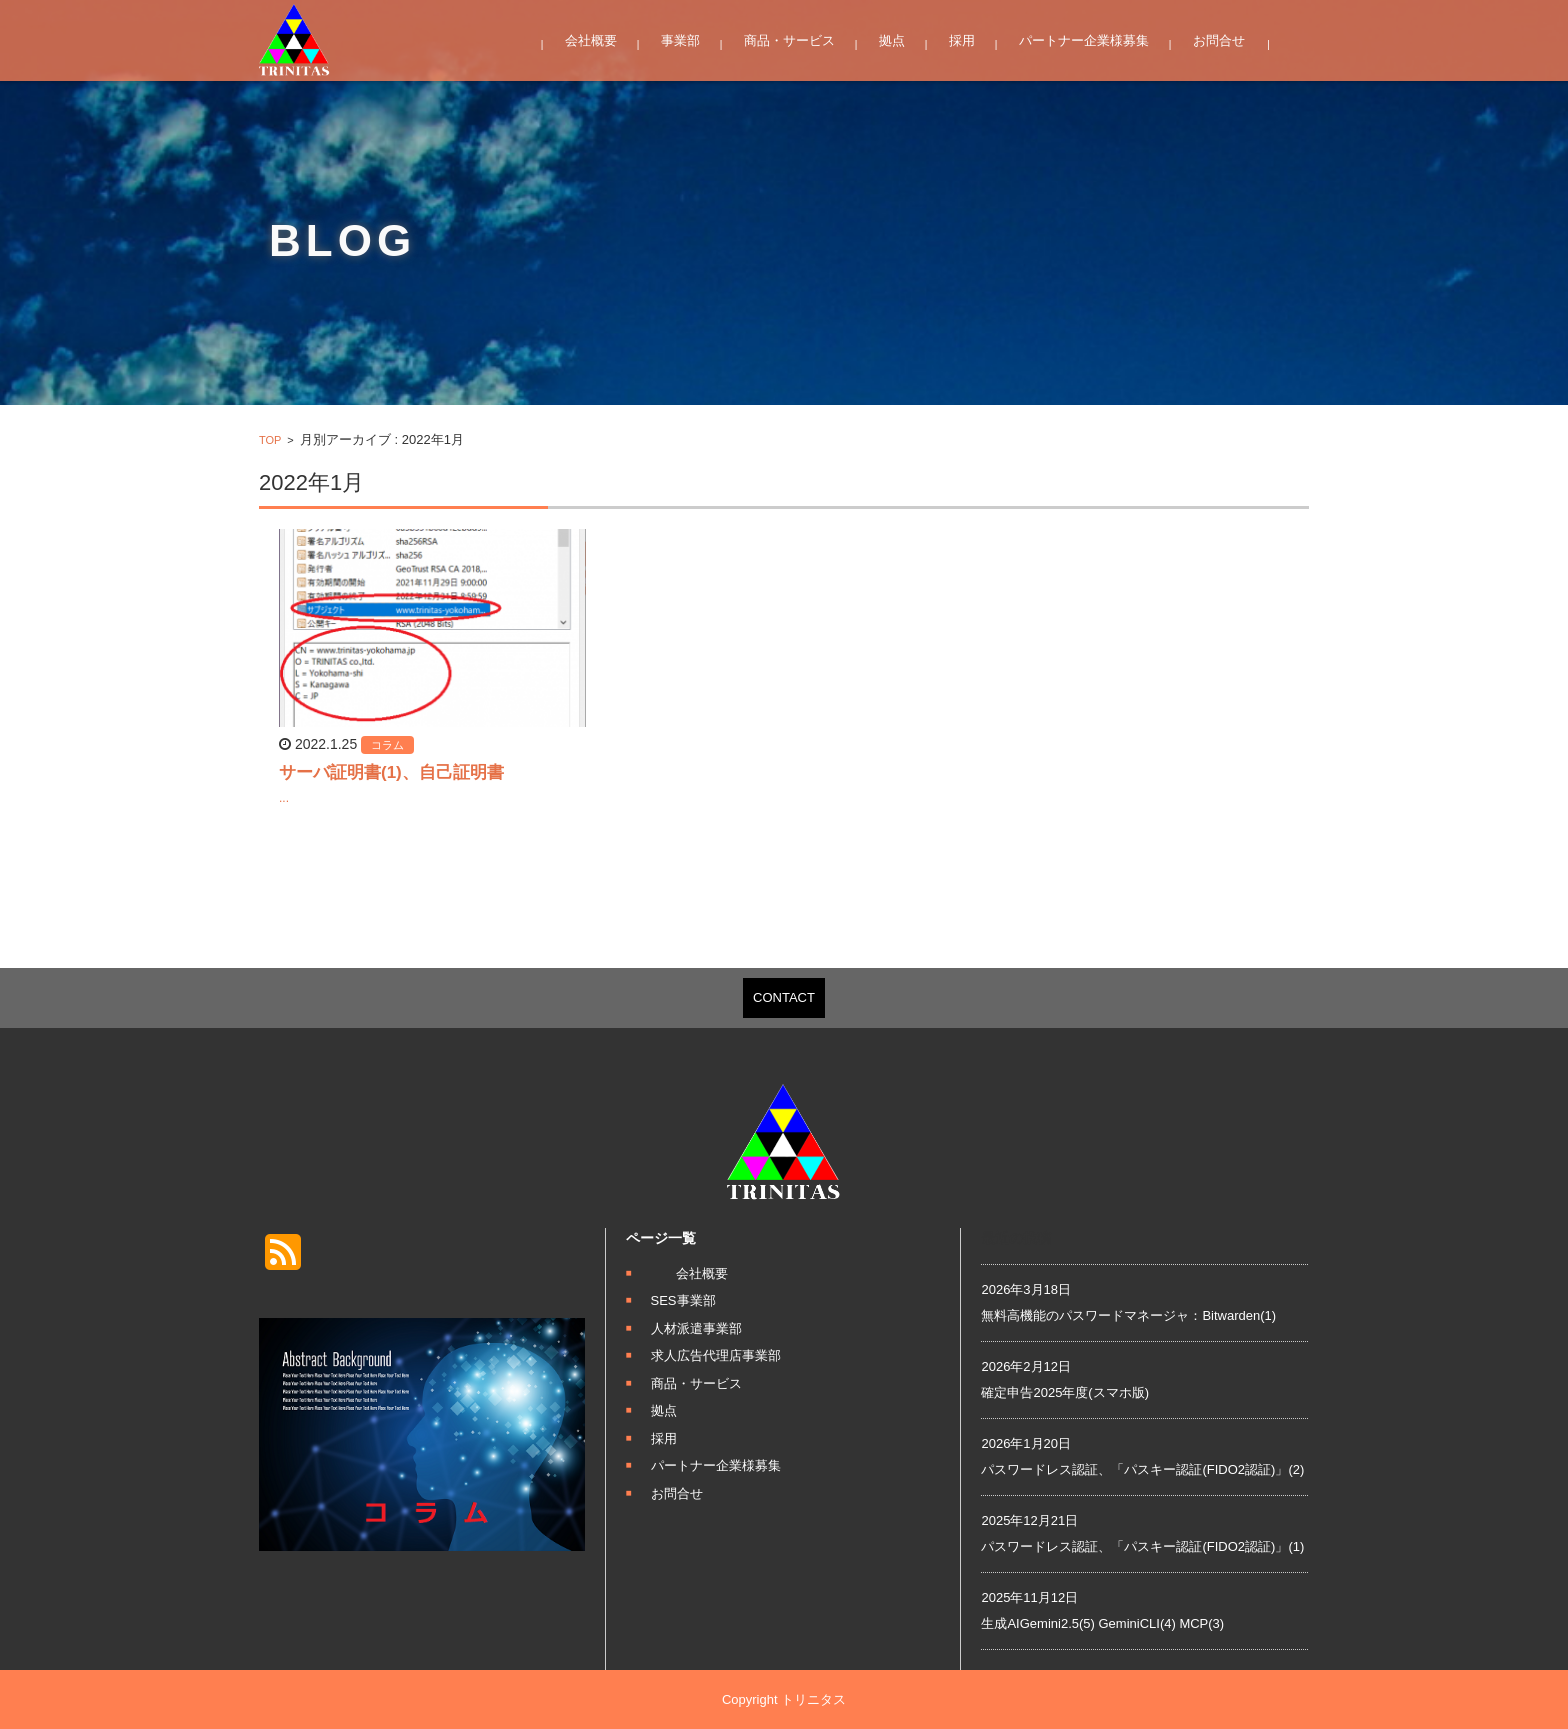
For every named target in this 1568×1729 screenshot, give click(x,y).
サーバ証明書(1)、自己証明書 (391, 772)
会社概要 (591, 40)
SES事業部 (683, 1300)
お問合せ (1219, 40)
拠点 (892, 40)
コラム (387, 745)
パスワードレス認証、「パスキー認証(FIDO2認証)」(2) (1142, 1469)
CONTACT (784, 997)
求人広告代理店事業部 (716, 1355)
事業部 (680, 40)
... (284, 798)
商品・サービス (789, 40)
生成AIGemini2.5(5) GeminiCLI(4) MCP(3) (1102, 1623)
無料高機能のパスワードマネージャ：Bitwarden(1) (1128, 1315)
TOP (270, 440)
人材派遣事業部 (696, 1328)
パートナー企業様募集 (1084, 40)
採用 (962, 40)
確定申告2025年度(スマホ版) (1065, 1392)
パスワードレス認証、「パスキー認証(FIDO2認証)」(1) (1142, 1546)
